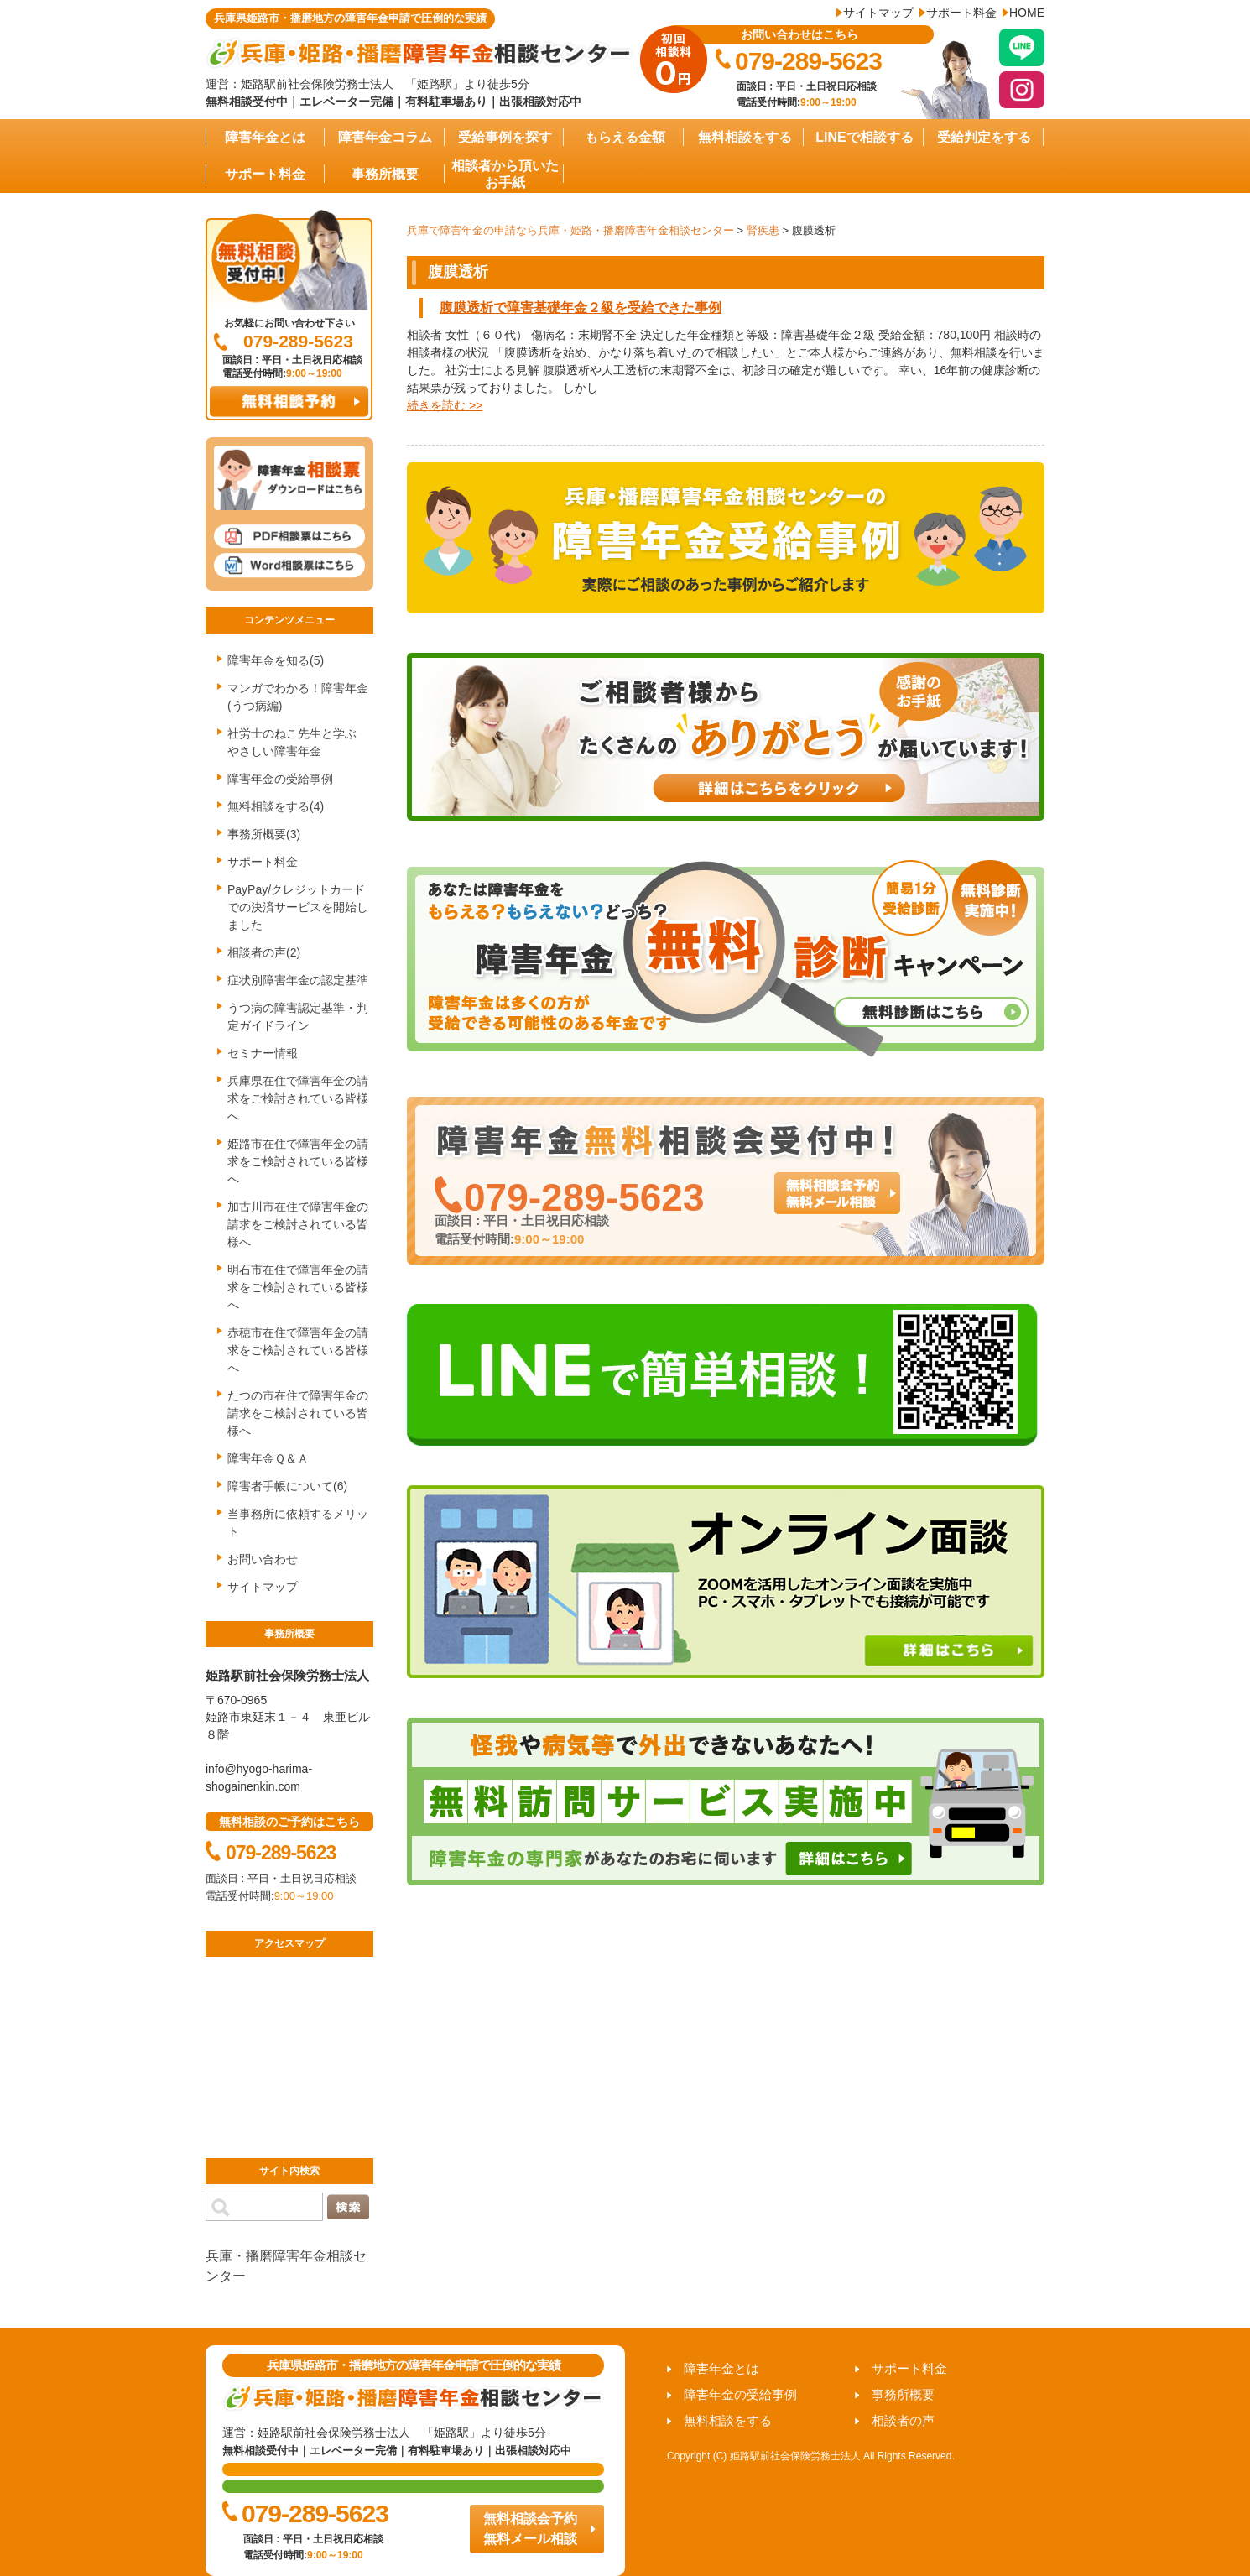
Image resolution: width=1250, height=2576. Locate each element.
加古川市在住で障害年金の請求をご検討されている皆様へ (297, 1224)
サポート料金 (961, 12)
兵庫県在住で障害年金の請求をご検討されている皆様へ (297, 1098)
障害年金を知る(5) (275, 660)
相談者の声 (903, 2420)
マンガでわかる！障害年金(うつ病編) (297, 696)
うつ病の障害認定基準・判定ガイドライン (297, 1016)
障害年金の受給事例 (280, 778)
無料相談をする (745, 137)
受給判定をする (984, 137)
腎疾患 (763, 230)
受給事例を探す (505, 137)
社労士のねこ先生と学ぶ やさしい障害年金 (297, 742)
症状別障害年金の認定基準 (297, 980)
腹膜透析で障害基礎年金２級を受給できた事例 (580, 307)
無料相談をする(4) (275, 806)
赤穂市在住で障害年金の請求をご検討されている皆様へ (297, 1350)
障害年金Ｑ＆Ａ (268, 1458)
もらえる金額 (625, 137)
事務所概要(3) (263, 834)
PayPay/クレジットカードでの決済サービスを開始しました (297, 907)
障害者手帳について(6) (287, 1486)
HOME (1026, 12)
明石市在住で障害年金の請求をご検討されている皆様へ (297, 1287)
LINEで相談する (864, 137)
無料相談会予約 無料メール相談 (530, 2528)
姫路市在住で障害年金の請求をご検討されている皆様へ (297, 1161)
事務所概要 (385, 174)
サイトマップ (878, 12)
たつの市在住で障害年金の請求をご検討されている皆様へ (297, 1413)
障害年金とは (265, 137)
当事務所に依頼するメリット (297, 1522)
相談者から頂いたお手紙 (505, 174)
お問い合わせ (262, 1559)
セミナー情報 (262, 1053)
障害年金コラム (385, 137)
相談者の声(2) (263, 952)
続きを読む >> (444, 405)
